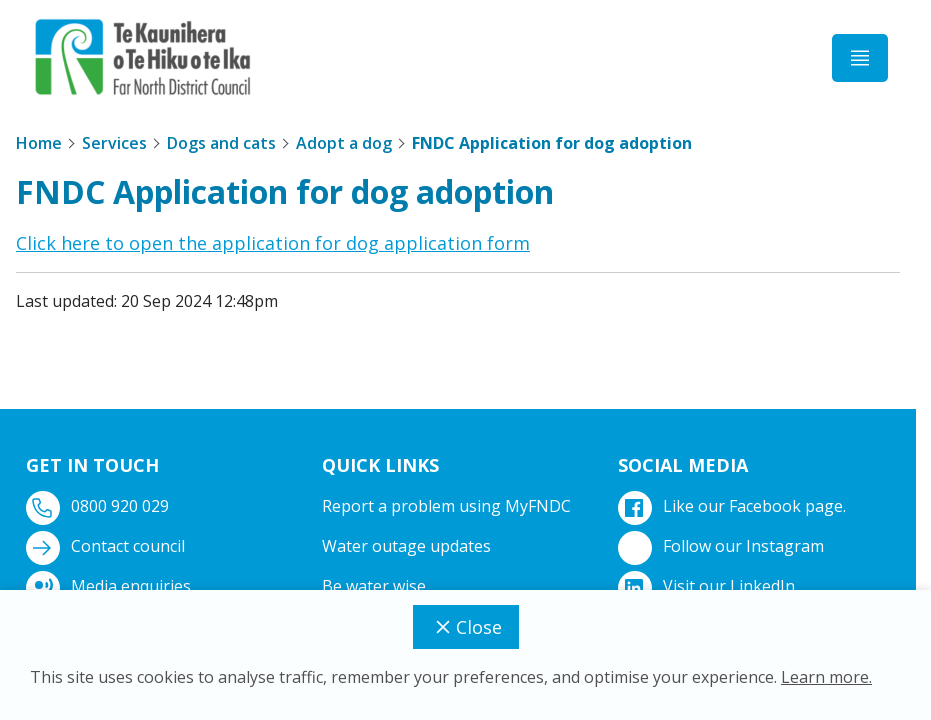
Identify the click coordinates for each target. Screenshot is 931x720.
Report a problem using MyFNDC (446, 506)
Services (114, 143)
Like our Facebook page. (734, 506)
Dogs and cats (221, 143)
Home (39, 143)
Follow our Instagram (723, 546)
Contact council (107, 546)
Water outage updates (406, 546)
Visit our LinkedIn (708, 586)
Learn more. (826, 677)
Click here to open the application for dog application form (273, 243)
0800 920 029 (99, 506)
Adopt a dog (344, 143)
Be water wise (374, 586)
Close (466, 627)
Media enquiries (110, 586)
